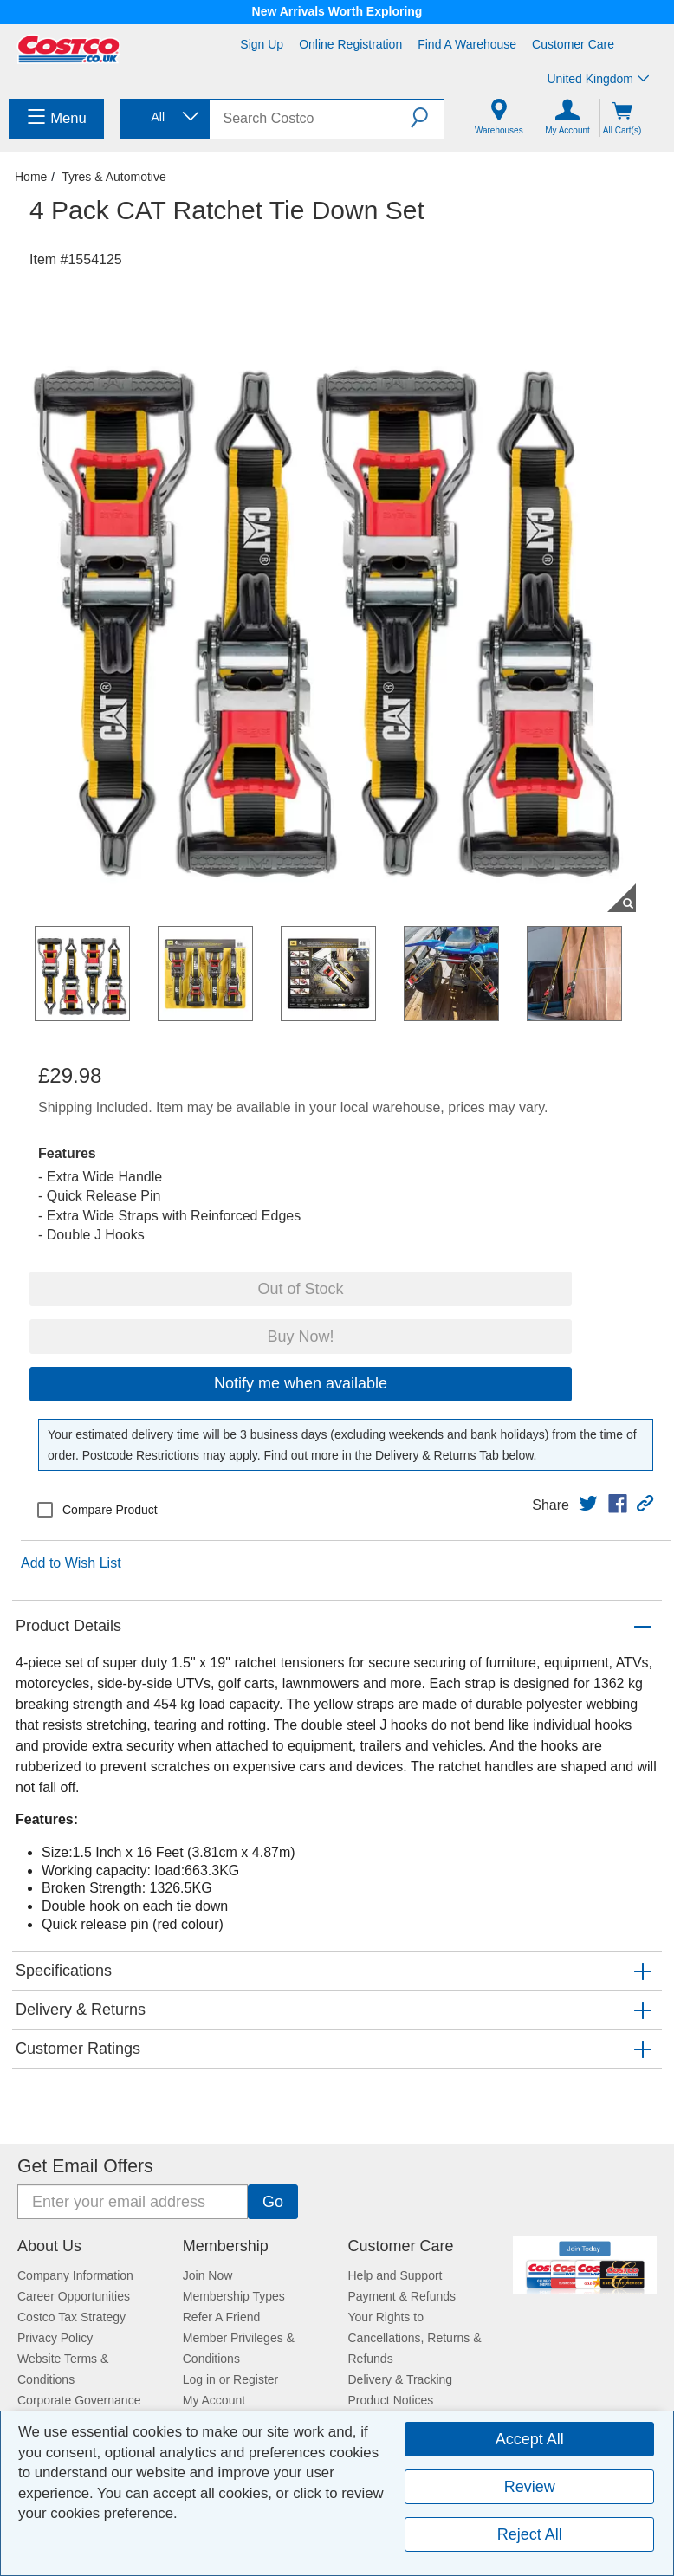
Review (529, 2486)
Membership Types (234, 2296)
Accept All (530, 2439)
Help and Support (395, 2275)
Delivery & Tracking (400, 2379)
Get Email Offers (85, 2166)
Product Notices (391, 2400)
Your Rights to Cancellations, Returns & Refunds (415, 2338)
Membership (226, 2246)
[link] (588, 1503)
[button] (427, 118)
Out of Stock (300, 1289)
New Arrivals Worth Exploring (337, 11)
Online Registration (350, 44)
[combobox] (163, 117)
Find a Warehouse (467, 44)
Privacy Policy (55, 2338)
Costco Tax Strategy (71, 2317)
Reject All (529, 2534)
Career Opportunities (73, 2296)
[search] (310, 119)
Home (31, 177)
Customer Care (573, 44)
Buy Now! (300, 1336)
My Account (214, 2400)
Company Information (75, 2275)
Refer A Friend (222, 2317)
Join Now (208, 2275)
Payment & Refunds (402, 2296)
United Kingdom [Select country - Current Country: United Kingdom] (598, 79)
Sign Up (261, 44)
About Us (49, 2246)
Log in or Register (231, 2379)
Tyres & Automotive (114, 177)
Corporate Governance (78, 2400)
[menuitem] (56, 119)
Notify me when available (300, 1383)
